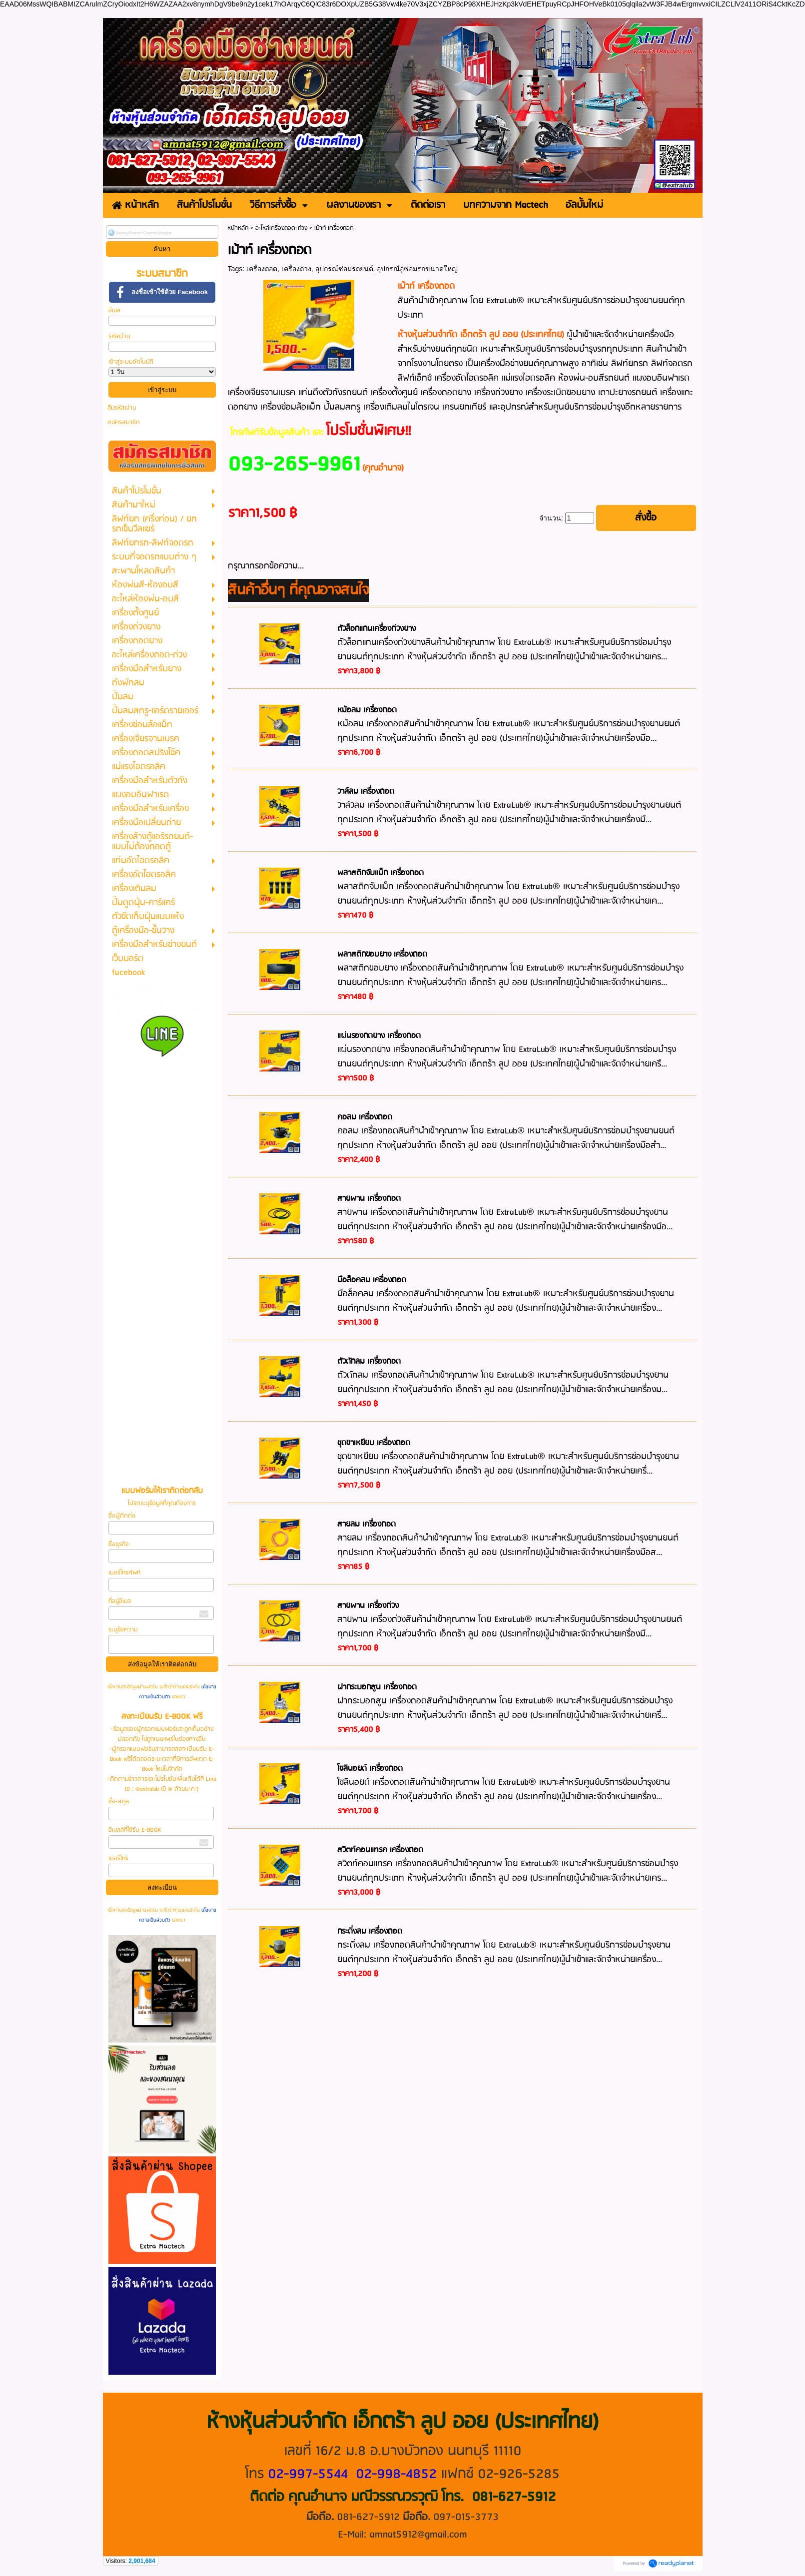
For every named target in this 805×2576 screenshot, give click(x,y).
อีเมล (114, 310)
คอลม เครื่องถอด (364, 1117)
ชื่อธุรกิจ (118, 1544)
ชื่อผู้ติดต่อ (121, 1516)
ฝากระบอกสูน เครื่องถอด (377, 1687)
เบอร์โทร (118, 1858)
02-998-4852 (396, 2474)
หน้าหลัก (237, 228)
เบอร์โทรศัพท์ (124, 1572)
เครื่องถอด (261, 269)
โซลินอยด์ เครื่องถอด (370, 1768)
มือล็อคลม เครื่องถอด (371, 1280)
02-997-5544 (308, 2474)
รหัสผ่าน (119, 336)
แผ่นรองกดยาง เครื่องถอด (379, 1036)
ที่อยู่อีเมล (119, 1601)
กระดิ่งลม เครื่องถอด (369, 1931)
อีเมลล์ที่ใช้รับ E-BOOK (134, 1830)
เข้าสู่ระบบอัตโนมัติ (130, 362)
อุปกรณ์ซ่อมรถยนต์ (344, 269)
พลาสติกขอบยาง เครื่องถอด (382, 954)
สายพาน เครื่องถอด (369, 1198)
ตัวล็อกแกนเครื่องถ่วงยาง (376, 628)
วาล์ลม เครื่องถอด (365, 791)
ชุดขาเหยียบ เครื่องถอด (373, 1443)
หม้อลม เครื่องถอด (367, 710)
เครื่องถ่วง (296, 269)
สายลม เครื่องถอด (366, 1524)
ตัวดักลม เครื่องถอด (369, 1361)
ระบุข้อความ (122, 1629)
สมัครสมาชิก (123, 422)
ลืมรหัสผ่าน (121, 408)
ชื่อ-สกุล (118, 1801)
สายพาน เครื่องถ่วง (368, 1605)
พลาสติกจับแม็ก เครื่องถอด (380, 873)
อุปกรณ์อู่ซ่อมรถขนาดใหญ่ (417, 269)
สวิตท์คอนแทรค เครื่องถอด (380, 1850)
